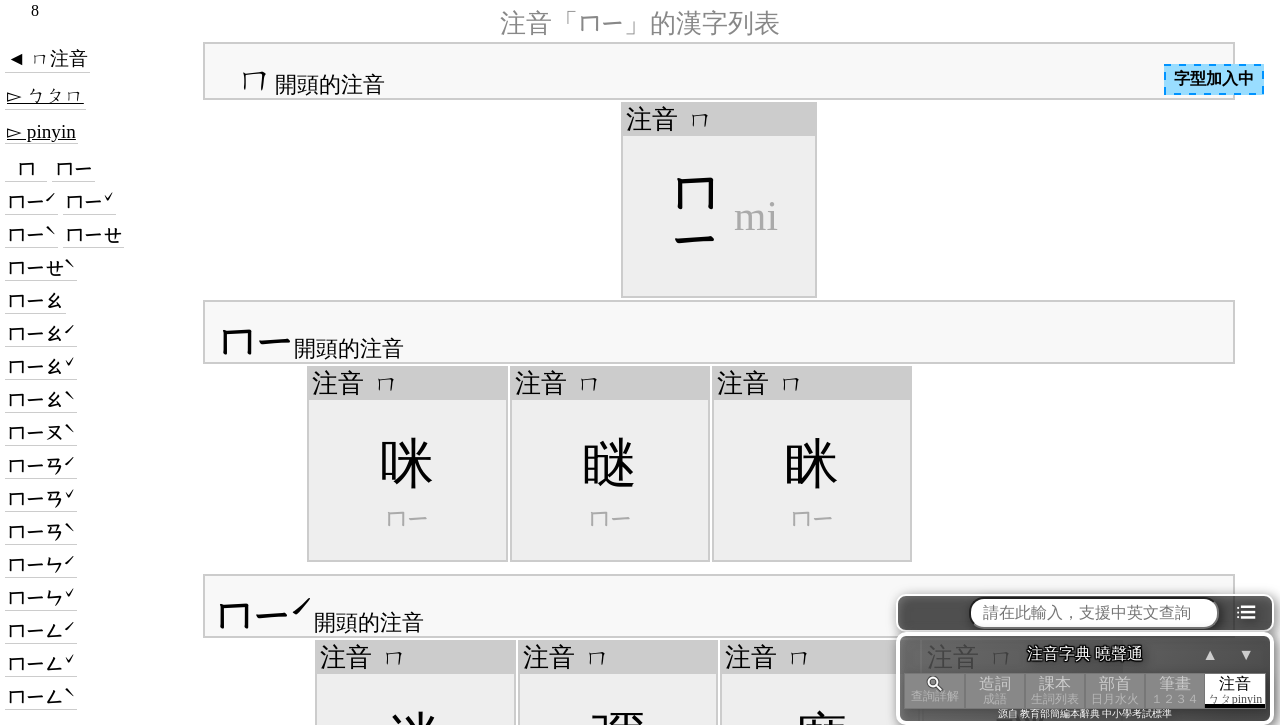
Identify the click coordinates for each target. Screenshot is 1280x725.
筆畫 (1175, 690)
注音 (1235, 690)
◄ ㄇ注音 (47, 58)
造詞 (995, 690)
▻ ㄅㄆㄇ (45, 95)
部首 (1115, 690)
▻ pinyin (41, 131)
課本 (1055, 690)
